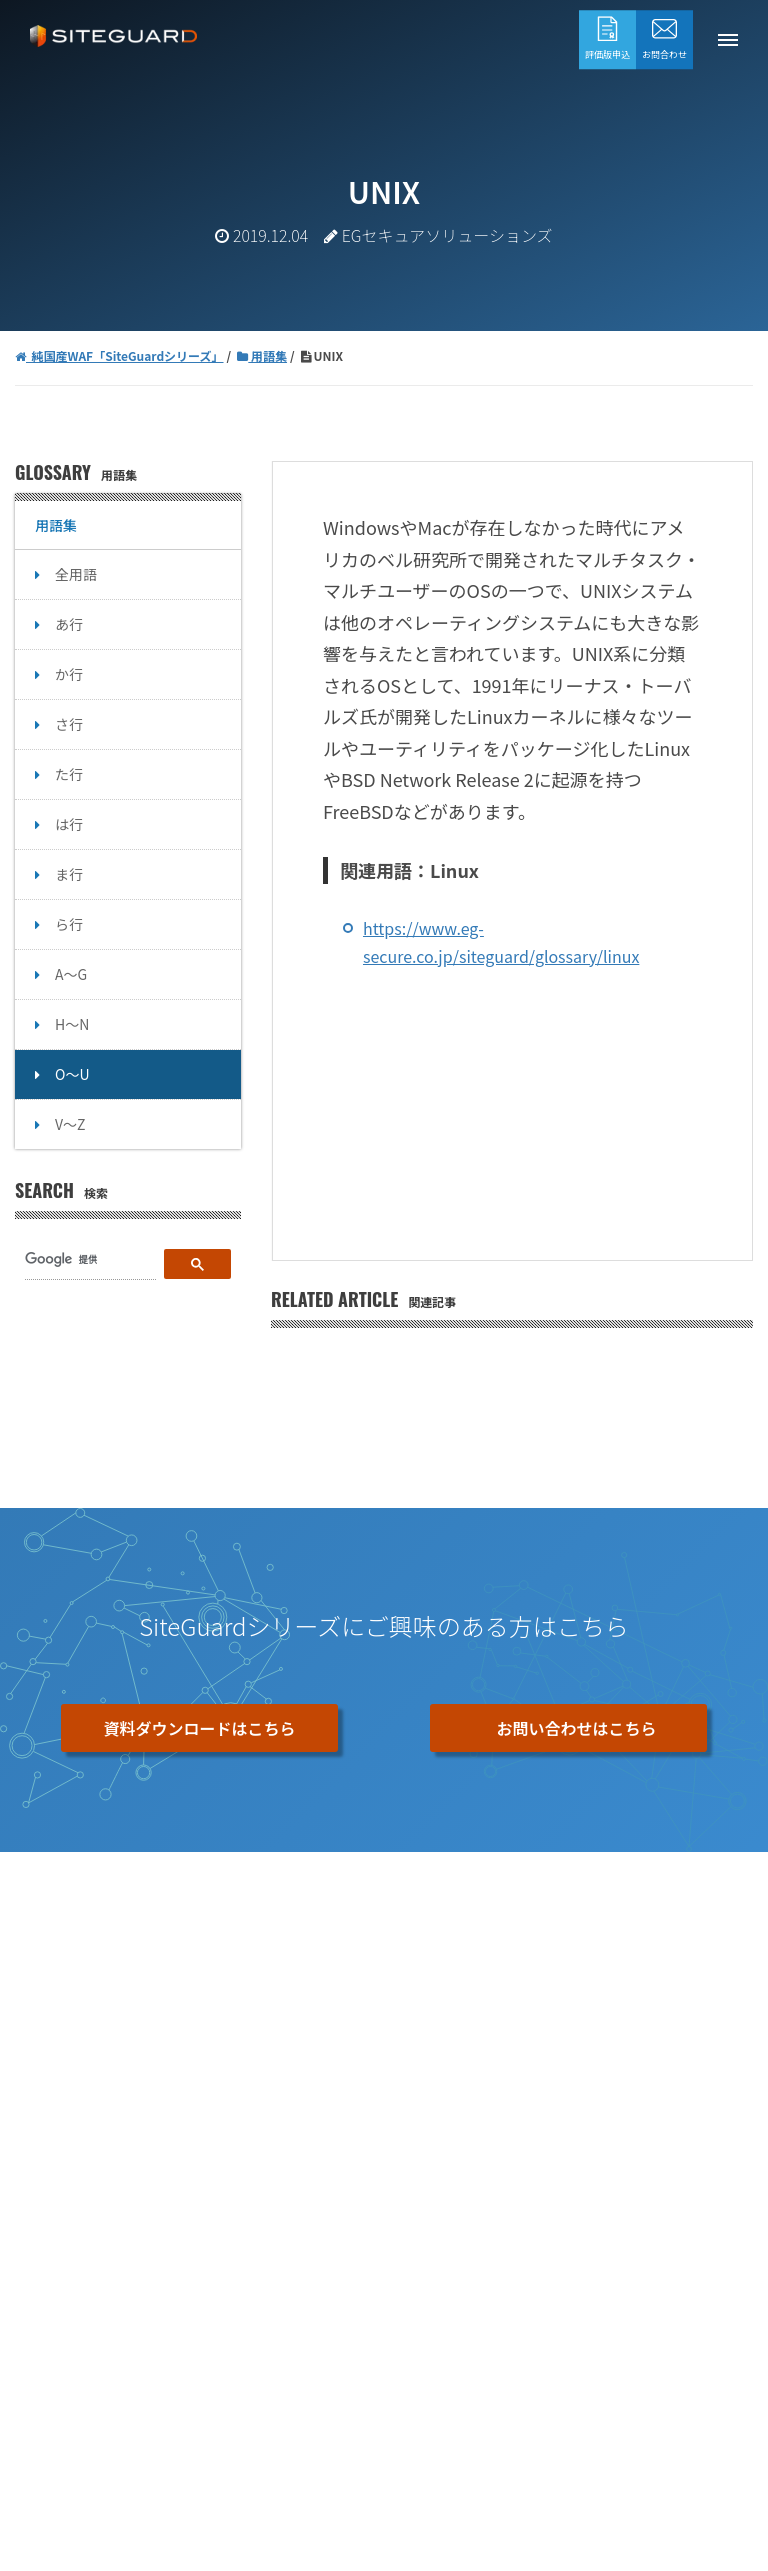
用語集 (56, 525)
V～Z (70, 1124)
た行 (69, 774)
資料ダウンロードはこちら (199, 1728)
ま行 (69, 874)
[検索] (90, 1260)
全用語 (76, 574)
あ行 (69, 624)
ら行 (69, 924)
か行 (69, 674)
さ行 (69, 724)
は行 (69, 824)
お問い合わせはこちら (576, 1728)
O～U (72, 1074)
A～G (71, 974)
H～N (72, 1024)
